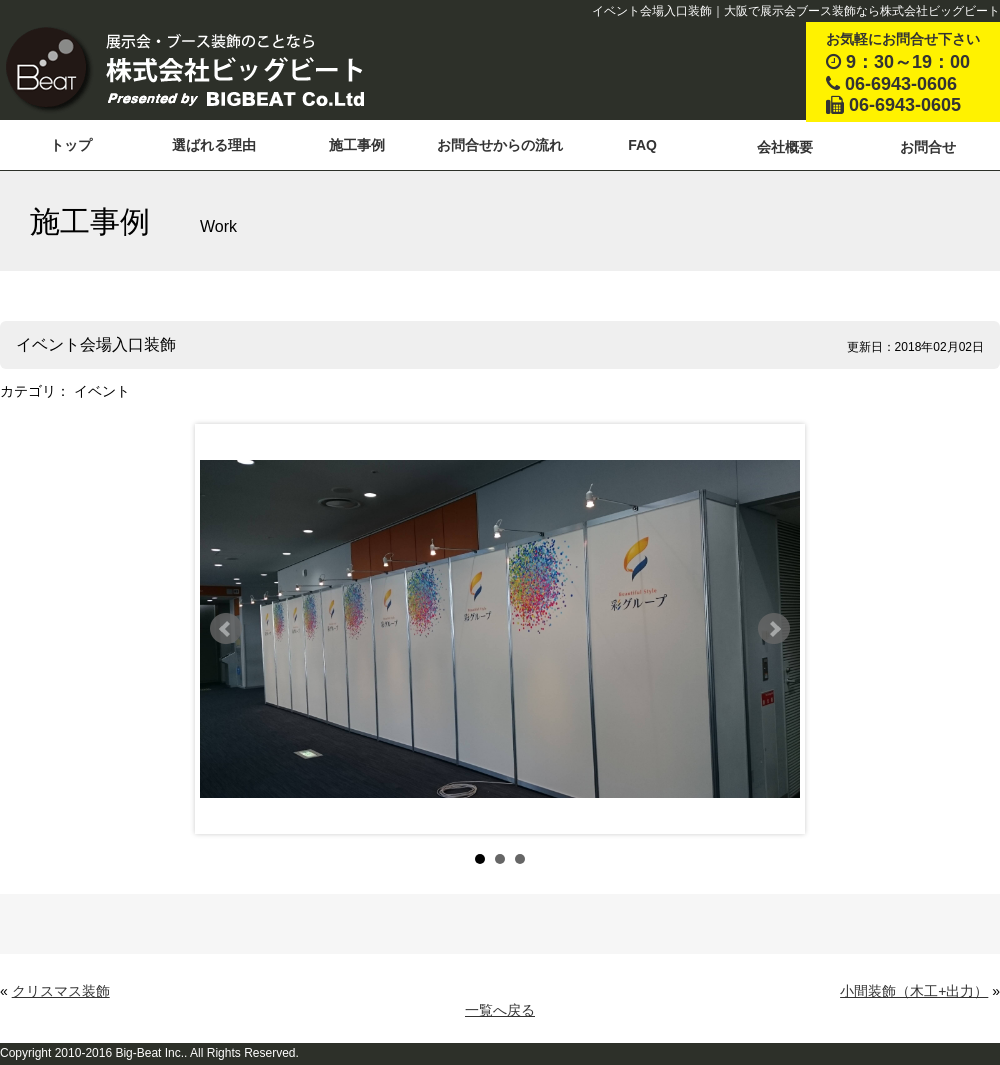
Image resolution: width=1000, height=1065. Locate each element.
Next (774, 629)
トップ (71, 145)
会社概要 (785, 147)
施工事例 (357, 145)
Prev (226, 629)
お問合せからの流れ (500, 145)
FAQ (642, 145)
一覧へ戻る (500, 1010)
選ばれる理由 (214, 145)
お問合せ (928, 147)
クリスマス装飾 (61, 991)
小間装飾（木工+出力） (914, 991)
